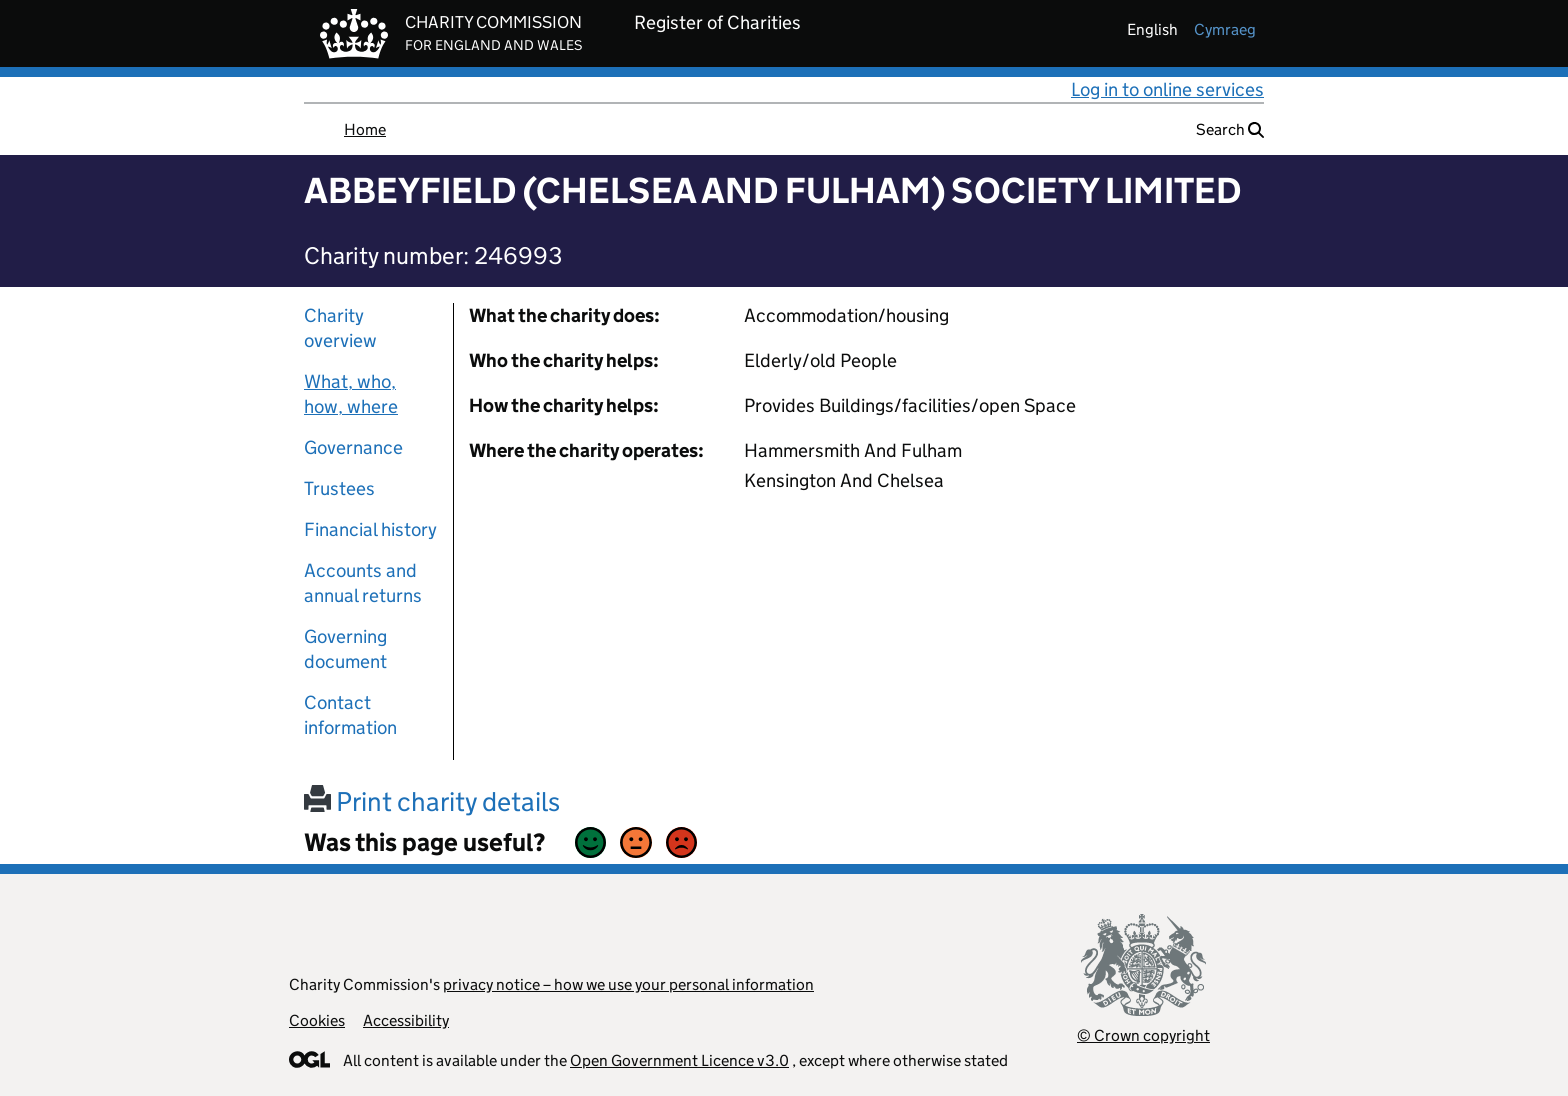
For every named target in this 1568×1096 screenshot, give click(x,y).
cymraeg (1225, 29)
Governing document (345, 649)
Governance (353, 447)
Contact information (350, 715)
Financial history (370, 529)
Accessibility (406, 1020)
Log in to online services (1167, 89)
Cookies (317, 1020)
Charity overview (340, 328)
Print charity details (432, 801)
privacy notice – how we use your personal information (628, 984)
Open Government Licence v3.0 (679, 1060)
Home (365, 129)
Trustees (339, 488)
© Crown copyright (1143, 1035)
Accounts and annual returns (363, 583)
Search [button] (1230, 129)
